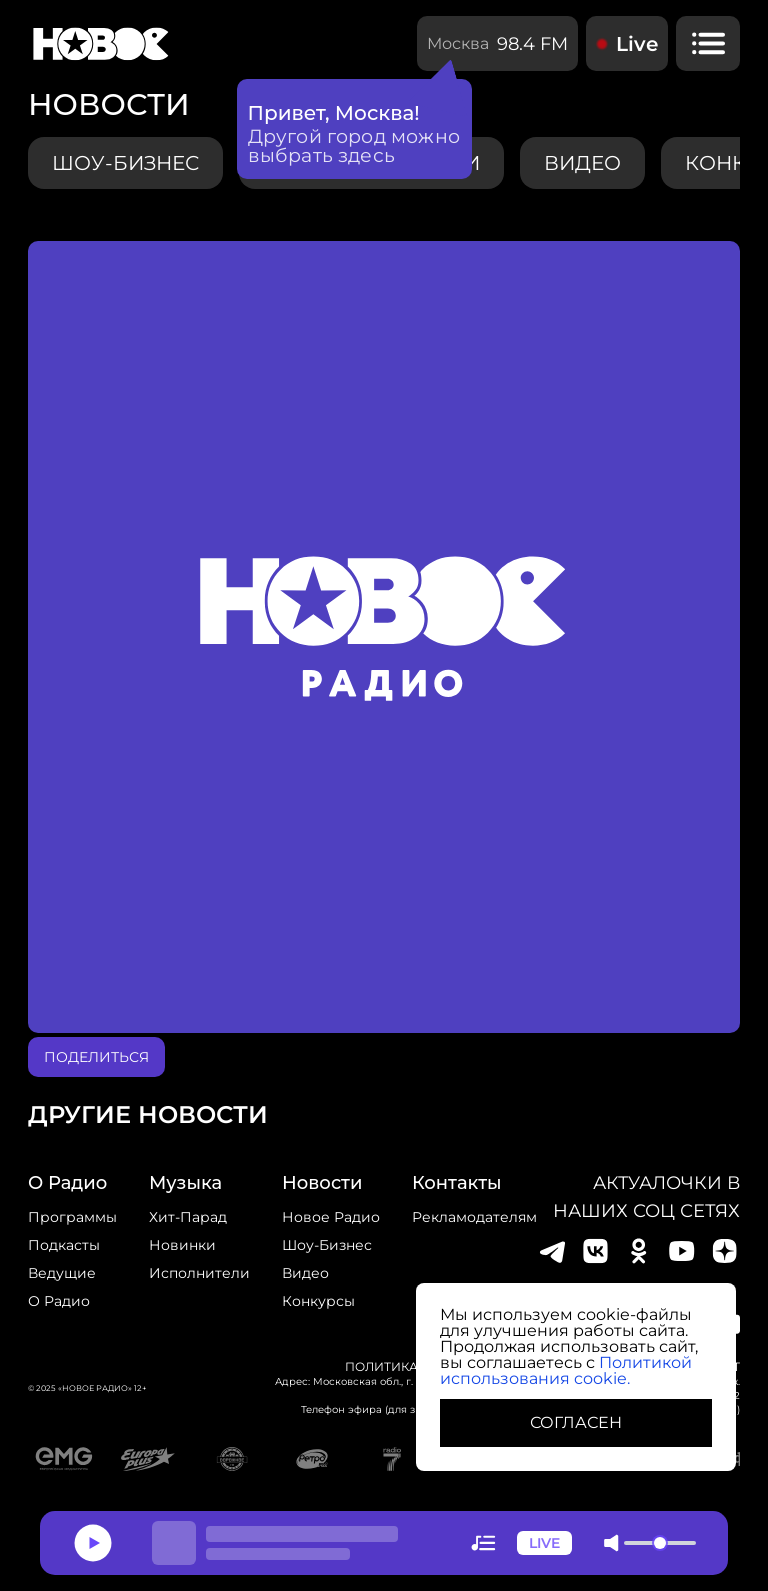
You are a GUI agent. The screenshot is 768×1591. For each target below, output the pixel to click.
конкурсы (318, 1301)
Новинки (182, 1245)
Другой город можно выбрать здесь (354, 146)
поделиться (96, 1057)
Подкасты (64, 1245)
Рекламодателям (474, 1217)
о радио (67, 1183)
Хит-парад (188, 1217)
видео (582, 163)
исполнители (199, 1273)
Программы (72, 1217)
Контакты (457, 1183)
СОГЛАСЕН (576, 1422)
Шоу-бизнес (125, 163)
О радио (59, 1301)
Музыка (185, 1183)
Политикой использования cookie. (566, 1370)
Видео (305, 1273)
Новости (322, 1183)
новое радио (331, 1217)
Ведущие (62, 1273)
